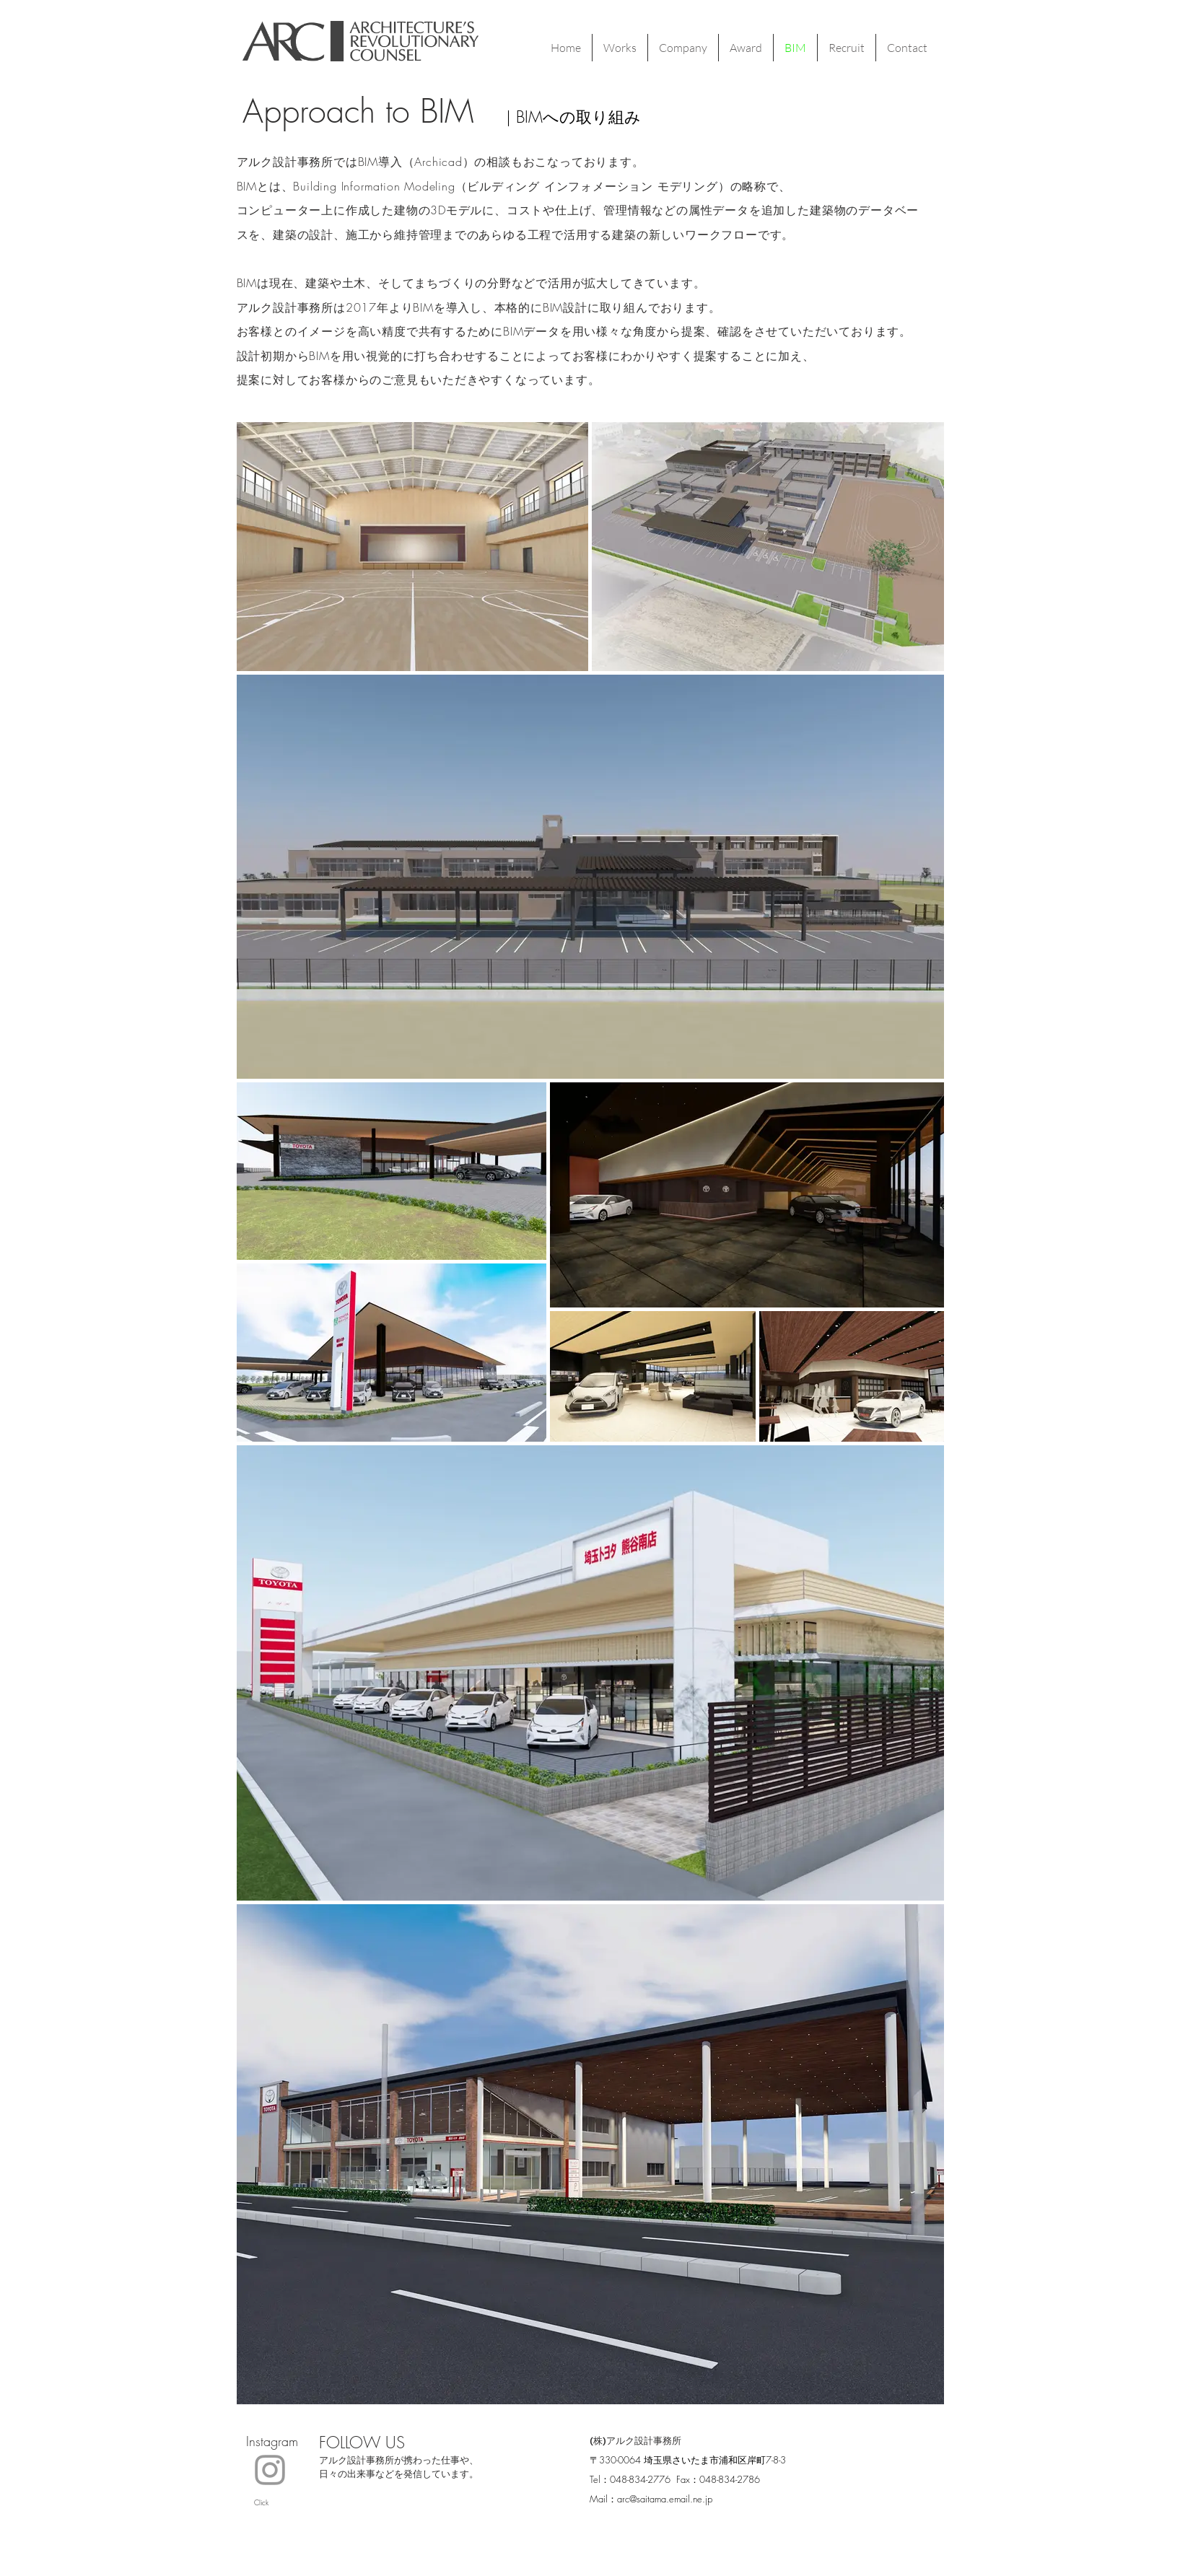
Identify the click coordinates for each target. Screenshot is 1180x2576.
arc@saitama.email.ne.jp (664, 2498)
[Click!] (270, 2470)
